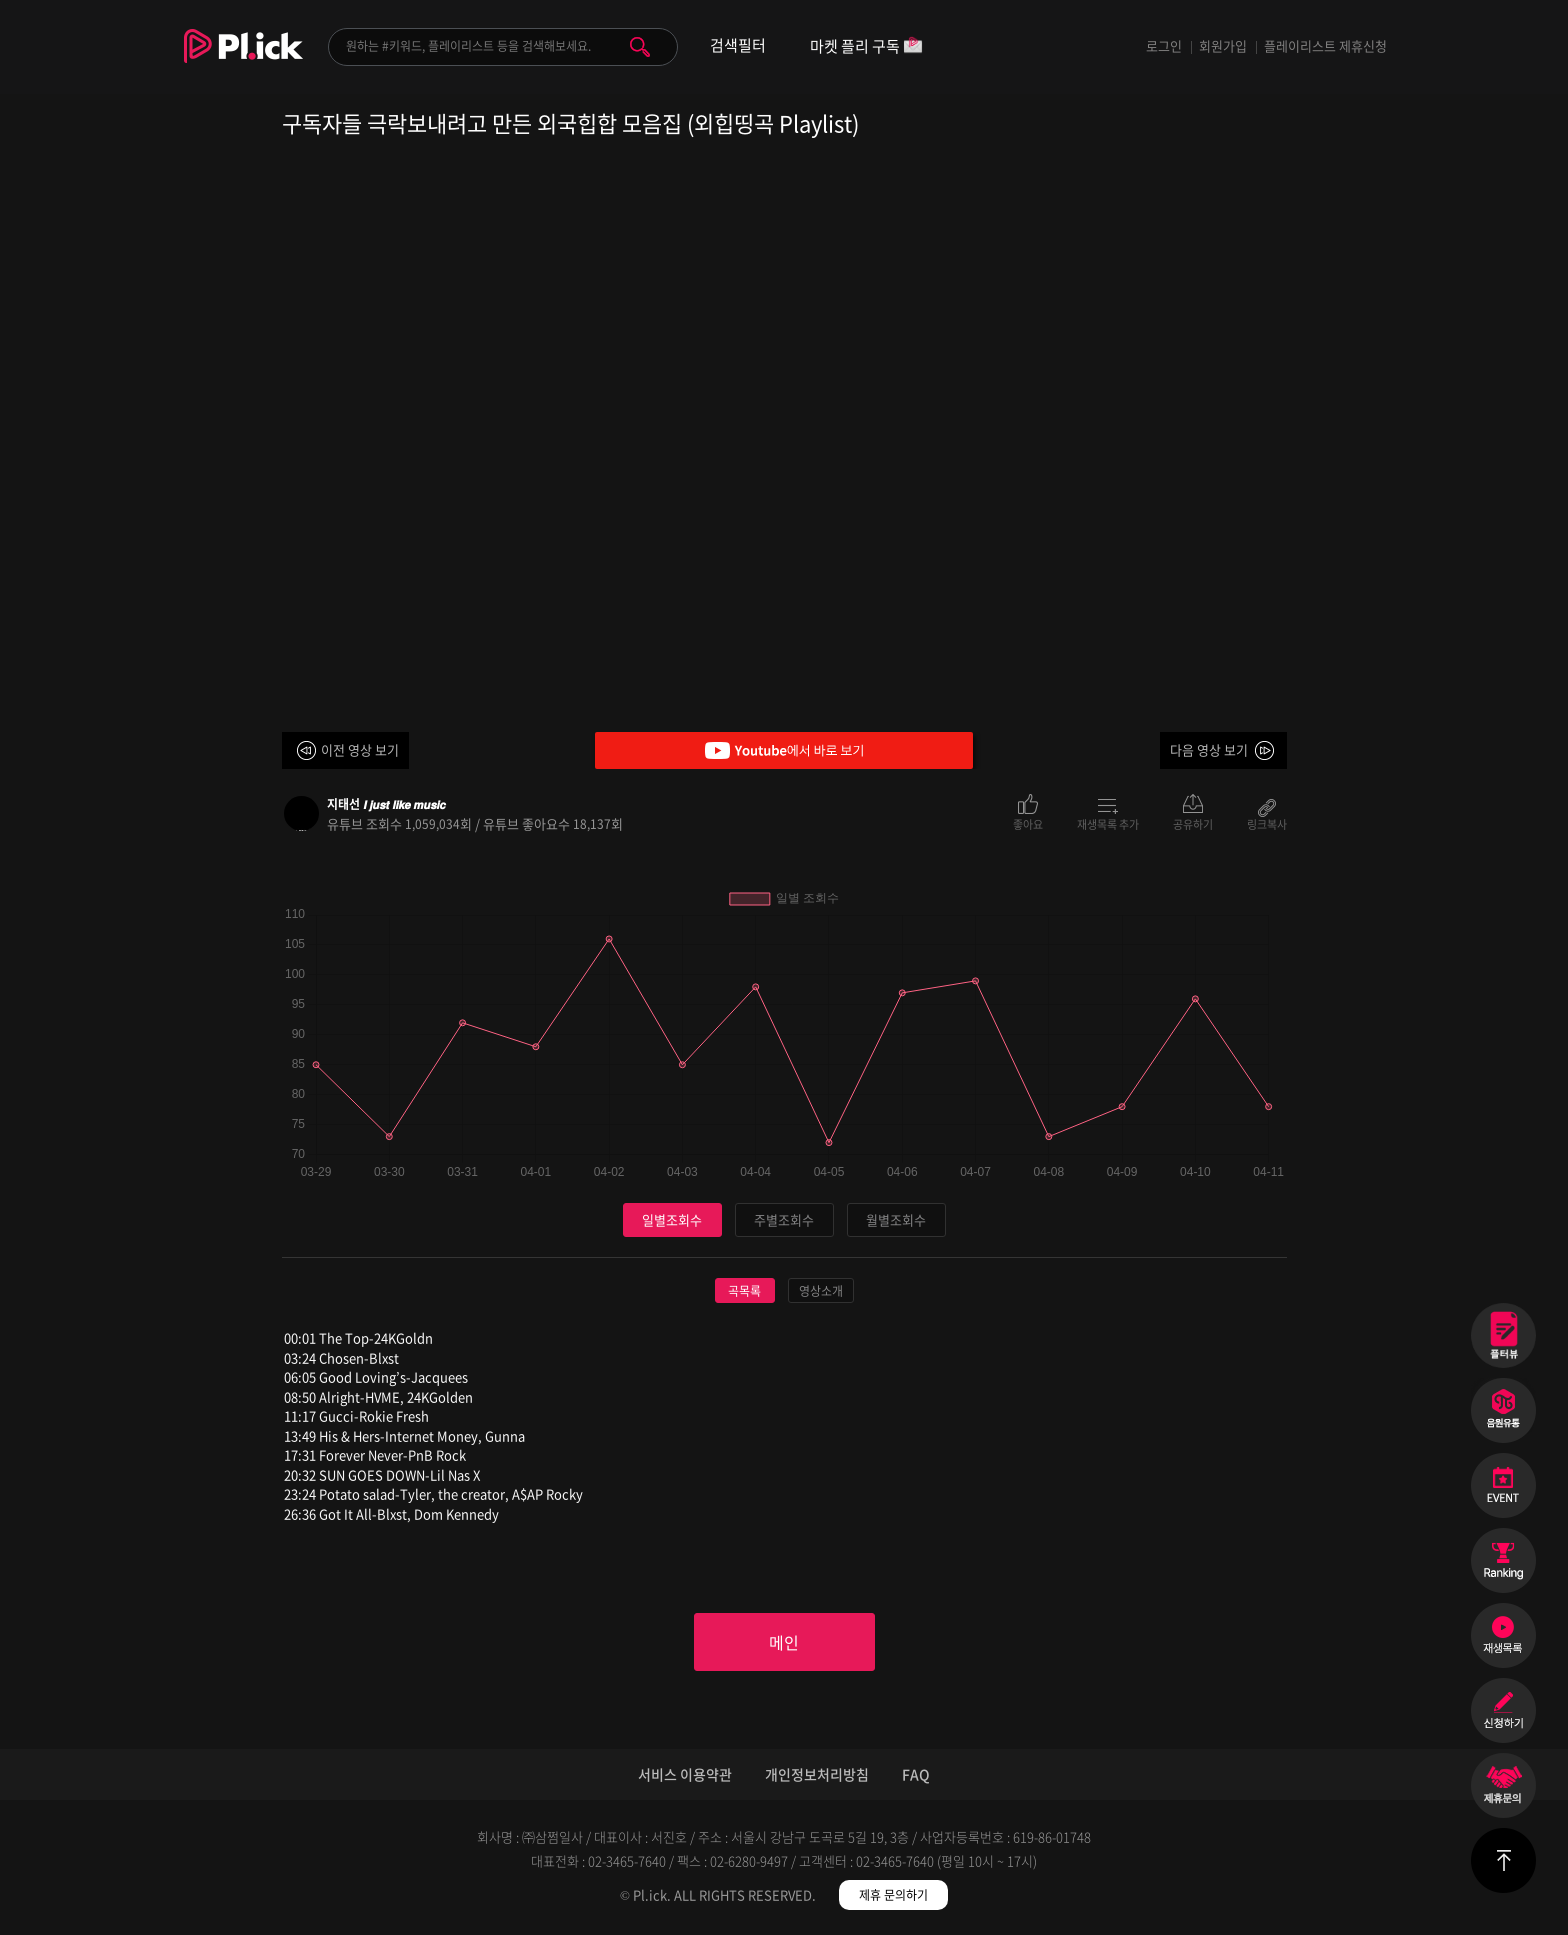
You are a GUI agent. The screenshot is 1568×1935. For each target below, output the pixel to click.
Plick (243, 61)
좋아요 (1028, 823)
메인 (784, 1642)
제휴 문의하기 (893, 1895)
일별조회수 (672, 1219)
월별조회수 (896, 1219)
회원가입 (1223, 45)
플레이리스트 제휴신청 (1325, 45)
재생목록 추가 (1108, 823)
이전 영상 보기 (360, 749)
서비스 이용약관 (685, 1774)
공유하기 (1193, 823)
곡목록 (744, 1291)
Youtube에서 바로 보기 (784, 750)
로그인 (1164, 45)
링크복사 (1267, 823)
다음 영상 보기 (1209, 749)
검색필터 (738, 45)
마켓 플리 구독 (866, 47)
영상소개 (821, 1291)
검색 (640, 47)
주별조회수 (784, 1219)
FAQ (916, 1774)
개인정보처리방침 (817, 1774)
